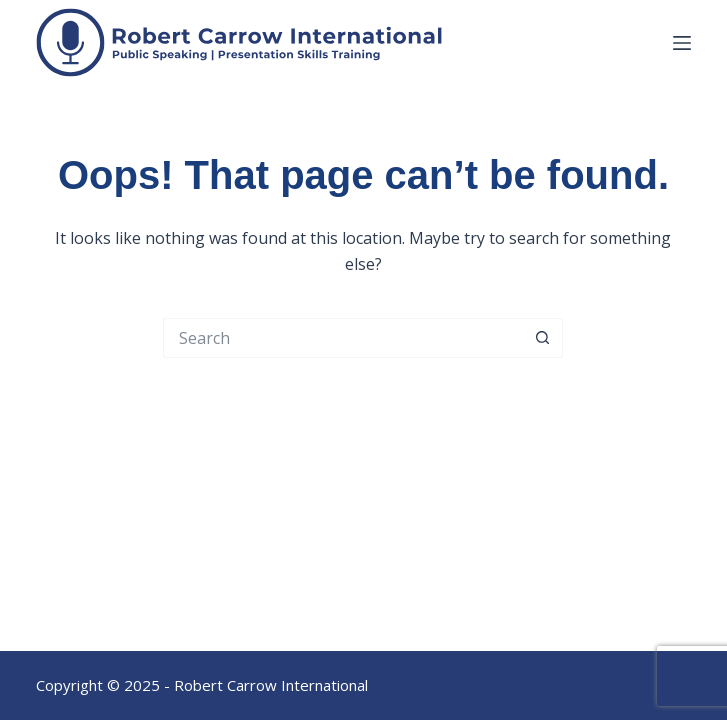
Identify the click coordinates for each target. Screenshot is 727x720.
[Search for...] (343, 338)
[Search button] (543, 338)
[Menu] (682, 43)
